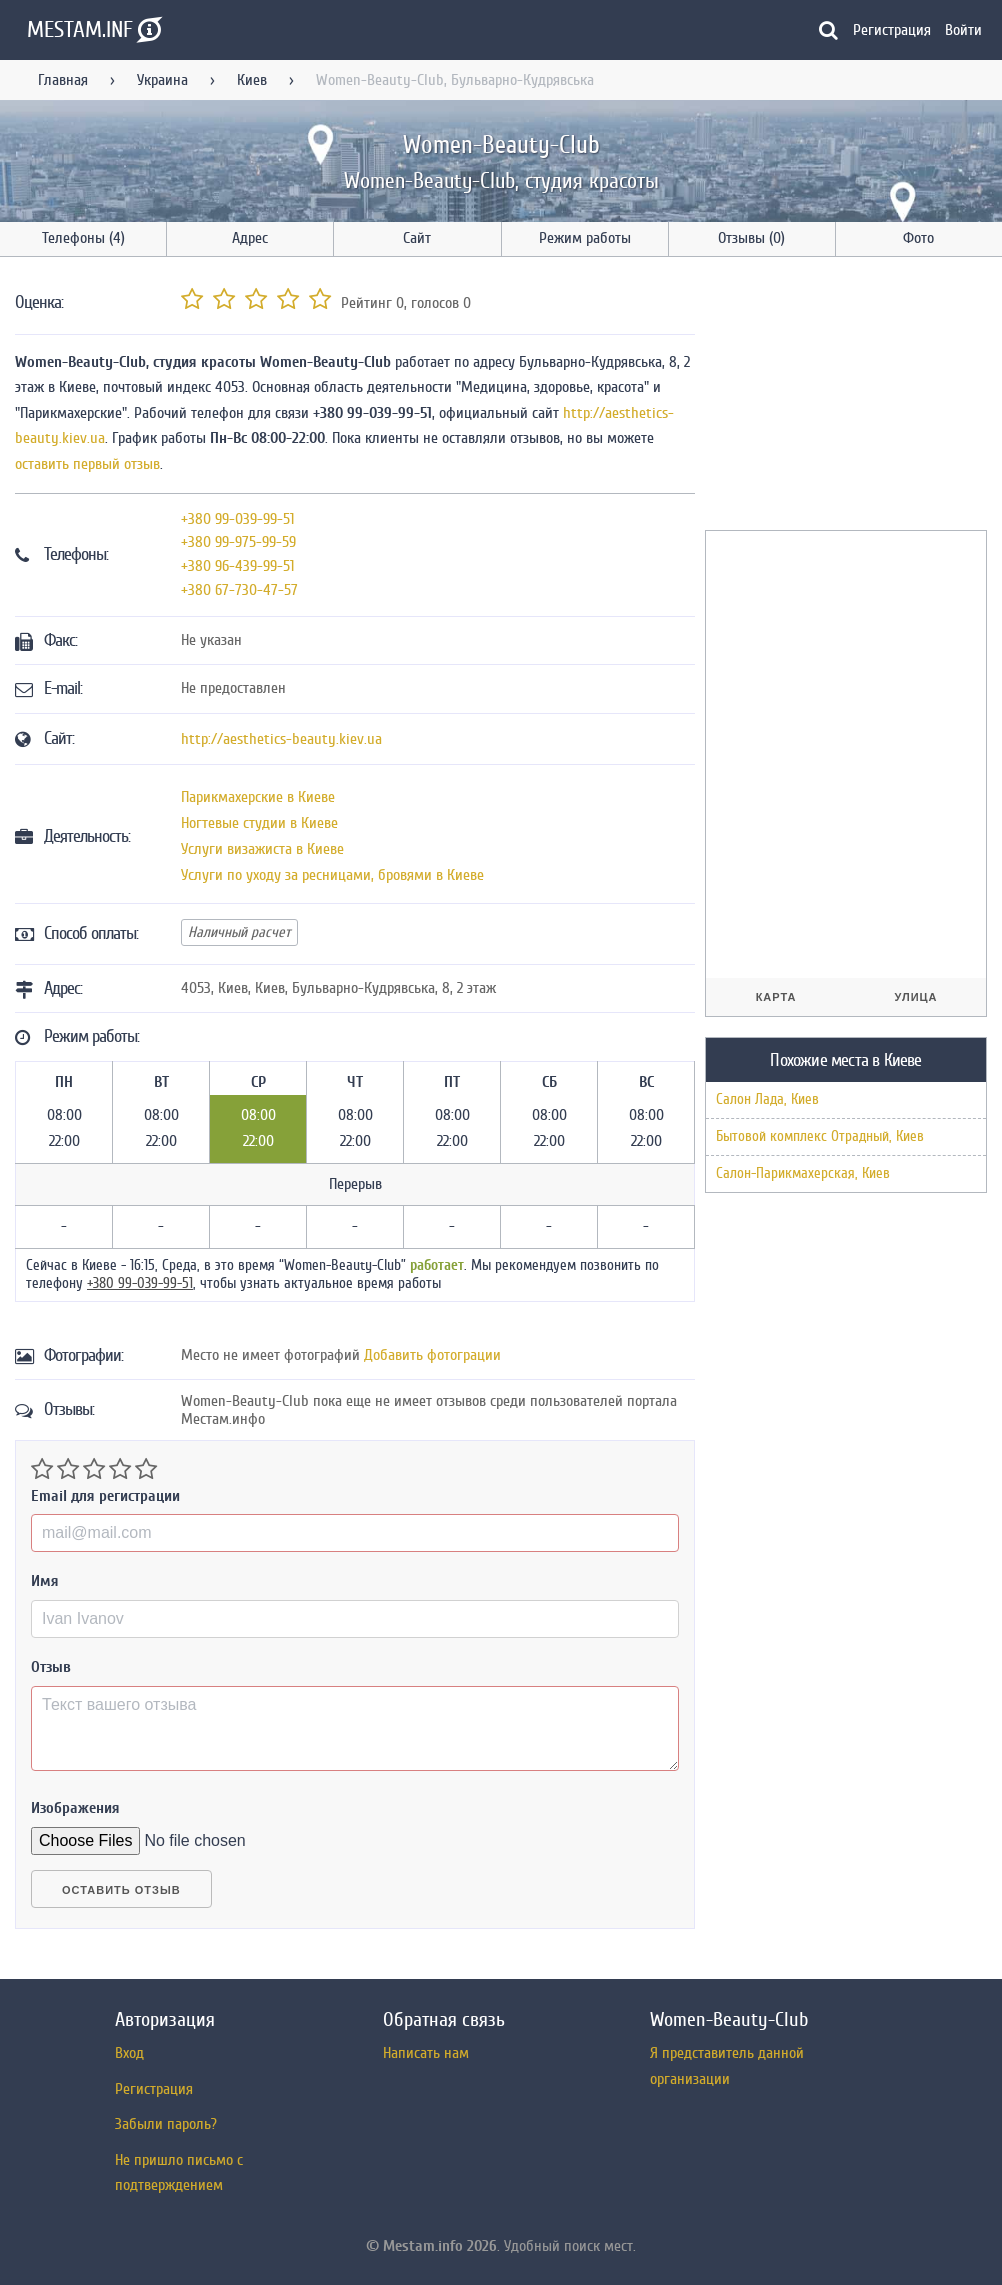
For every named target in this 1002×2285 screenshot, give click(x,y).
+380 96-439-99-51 (237, 566)
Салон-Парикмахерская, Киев (803, 1173)
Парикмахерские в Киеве (258, 797)
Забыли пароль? (166, 2124)
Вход (129, 2053)
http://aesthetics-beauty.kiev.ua (281, 739)
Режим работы (585, 238)
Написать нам (426, 2053)
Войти (963, 30)
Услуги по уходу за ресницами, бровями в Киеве (332, 875)
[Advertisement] (853, 397)
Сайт (417, 238)
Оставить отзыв (121, 1890)
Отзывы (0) (751, 238)
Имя (45, 1581)
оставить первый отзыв (87, 464)
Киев (252, 80)
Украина (162, 80)
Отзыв (51, 1667)
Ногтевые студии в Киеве (259, 823)
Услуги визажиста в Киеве (262, 849)
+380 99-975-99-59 (238, 542)
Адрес (250, 238)
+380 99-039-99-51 (237, 519)
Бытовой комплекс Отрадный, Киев (820, 1136)
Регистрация (892, 30)
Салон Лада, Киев (767, 1099)
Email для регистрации (105, 1496)
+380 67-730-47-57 (239, 590)
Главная (63, 80)
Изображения (75, 1808)
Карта (776, 997)
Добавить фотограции (432, 1355)
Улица (916, 997)
